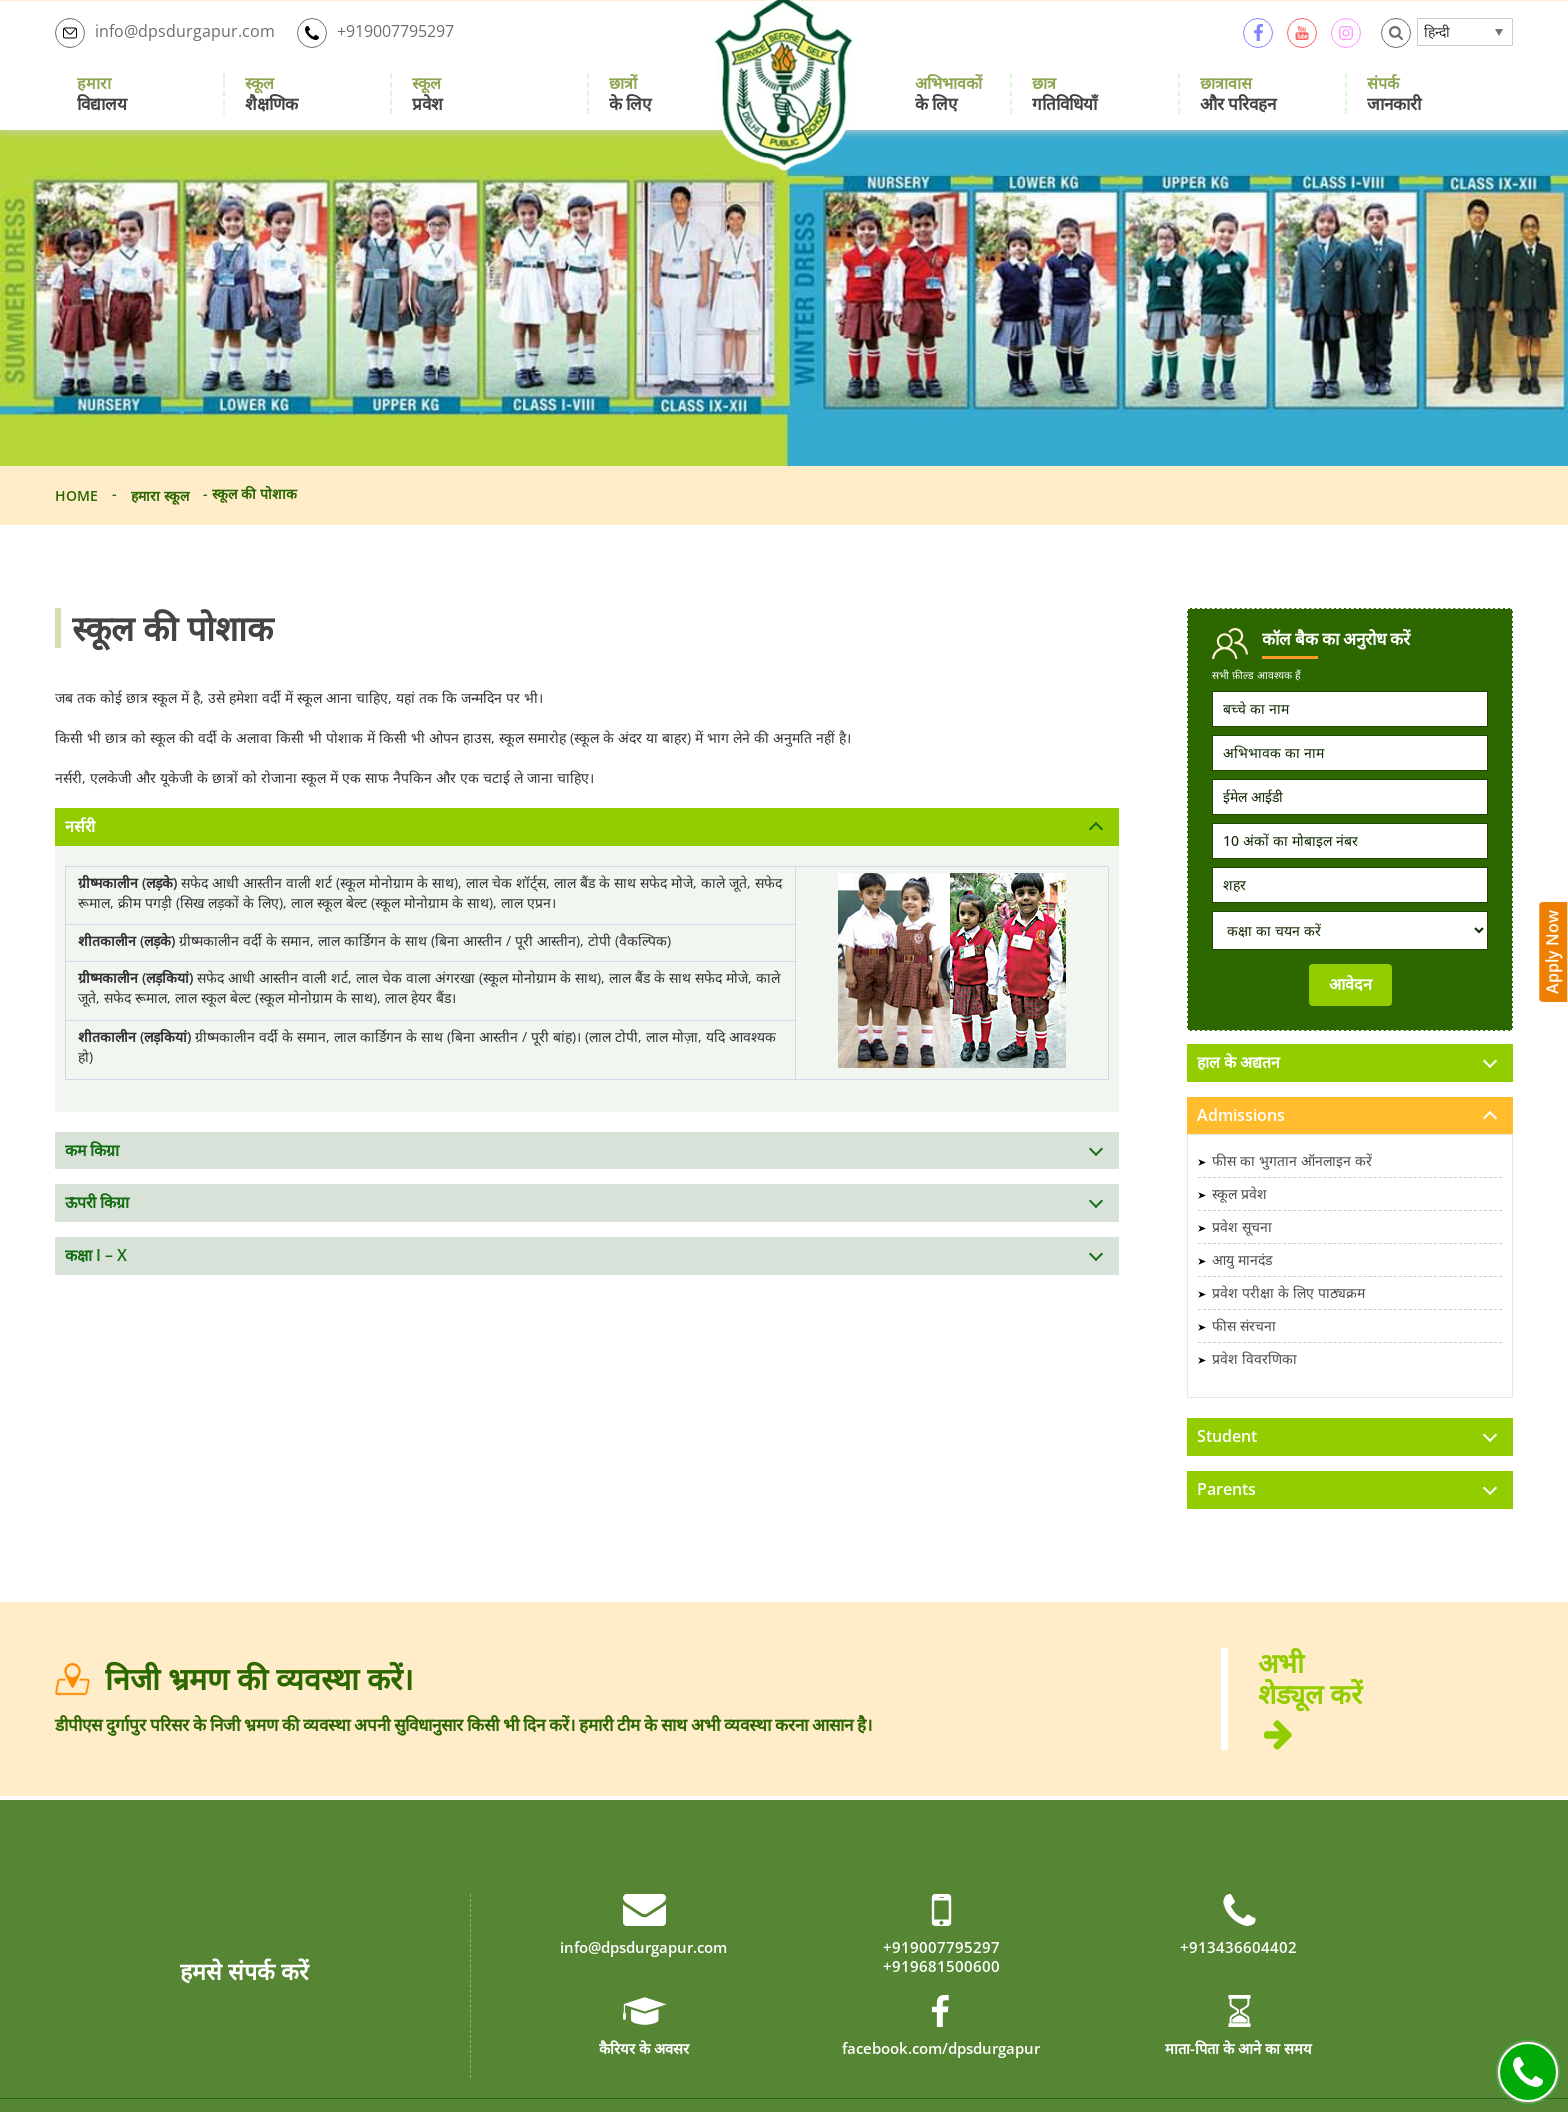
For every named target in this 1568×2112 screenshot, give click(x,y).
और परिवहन (1238, 104)
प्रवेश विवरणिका (1254, 1381)
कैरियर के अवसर (644, 2074)
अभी (1385, 1723)
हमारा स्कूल (160, 516)
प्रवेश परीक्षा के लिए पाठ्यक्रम (1288, 1315)
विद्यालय (102, 104)
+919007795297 (375, 44)
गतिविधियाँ (1064, 104)
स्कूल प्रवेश (1239, 1216)
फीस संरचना (1244, 1348)
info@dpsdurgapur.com (165, 44)
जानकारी (1394, 104)
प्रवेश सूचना (1242, 1249)
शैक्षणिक (271, 104)
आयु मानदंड (1242, 1282)
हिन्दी (1437, 42)
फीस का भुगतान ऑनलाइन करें (1292, 1183)
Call (1528, 2072)
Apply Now (1554, 943)
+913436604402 (1238, 1972)
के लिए (630, 104)
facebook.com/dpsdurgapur (941, 2074)
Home (76, 516)
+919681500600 (941, 1991)
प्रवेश (427, 104)
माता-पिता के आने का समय (1239, 2074)
